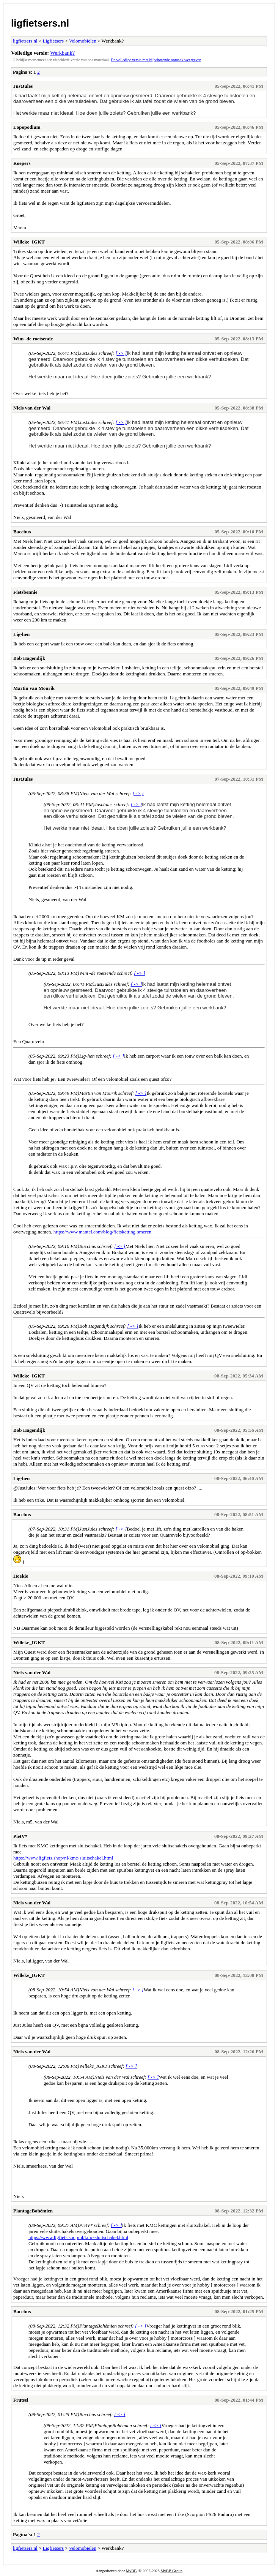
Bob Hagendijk (29, 658)
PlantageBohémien (33, 2211)
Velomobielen (82, 41)
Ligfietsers (53, 41)
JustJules (23, 86)
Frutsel (20, 2400)
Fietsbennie (25, 592)
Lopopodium (27, 127)
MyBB (131, 2571)
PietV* (20, 1836)
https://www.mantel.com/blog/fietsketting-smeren (102, 1232)
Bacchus (22, 531)
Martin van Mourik (34, 688)
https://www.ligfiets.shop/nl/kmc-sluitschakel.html (63, 1858)
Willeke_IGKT (29, 242)
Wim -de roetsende (33, 339)
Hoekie (20, 1576)
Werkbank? (62, 53)
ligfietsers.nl (40, 23)
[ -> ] (121, 353)
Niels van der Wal (31, 408)
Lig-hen (21, 634)
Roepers (22, 163)
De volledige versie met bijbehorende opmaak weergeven (156, 60)
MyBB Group (171, 2571)
